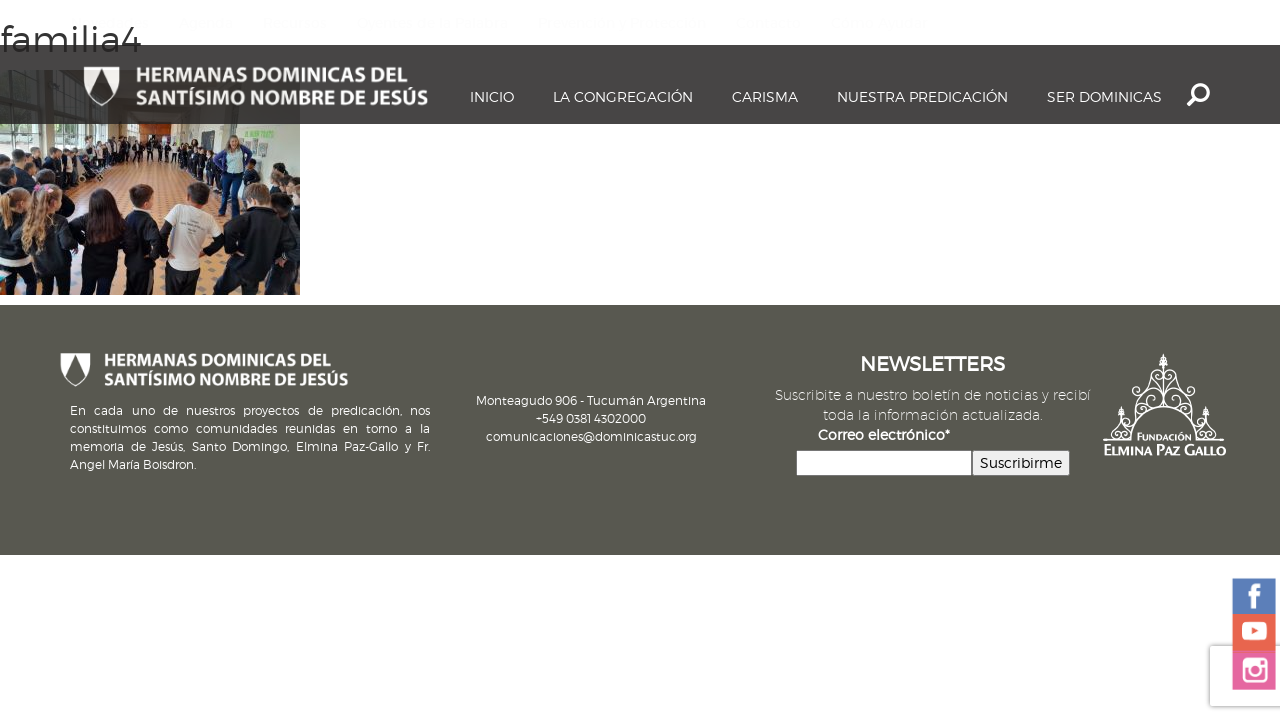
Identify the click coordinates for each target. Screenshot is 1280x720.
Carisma (765, 96)
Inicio (492, 96)
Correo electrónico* (884, 434)
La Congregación (623, 96)
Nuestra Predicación (922, 96)
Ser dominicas (1104, 96)
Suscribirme (1021, 462)
